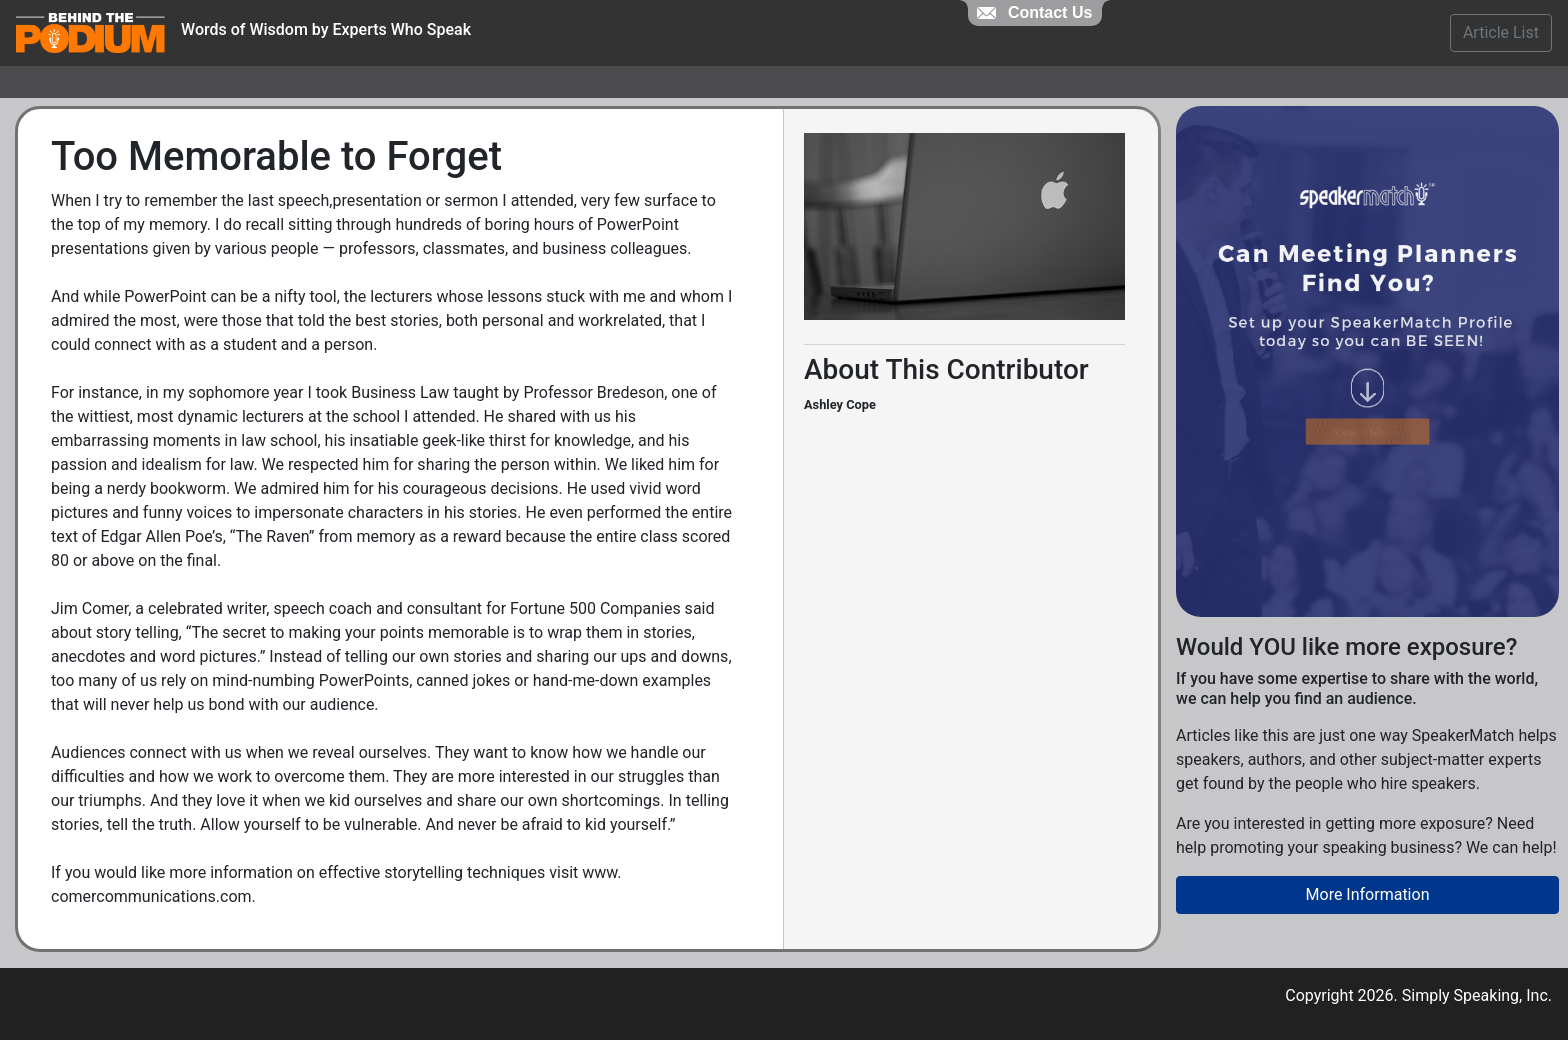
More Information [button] (1368, 894)
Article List (1501, 32)
